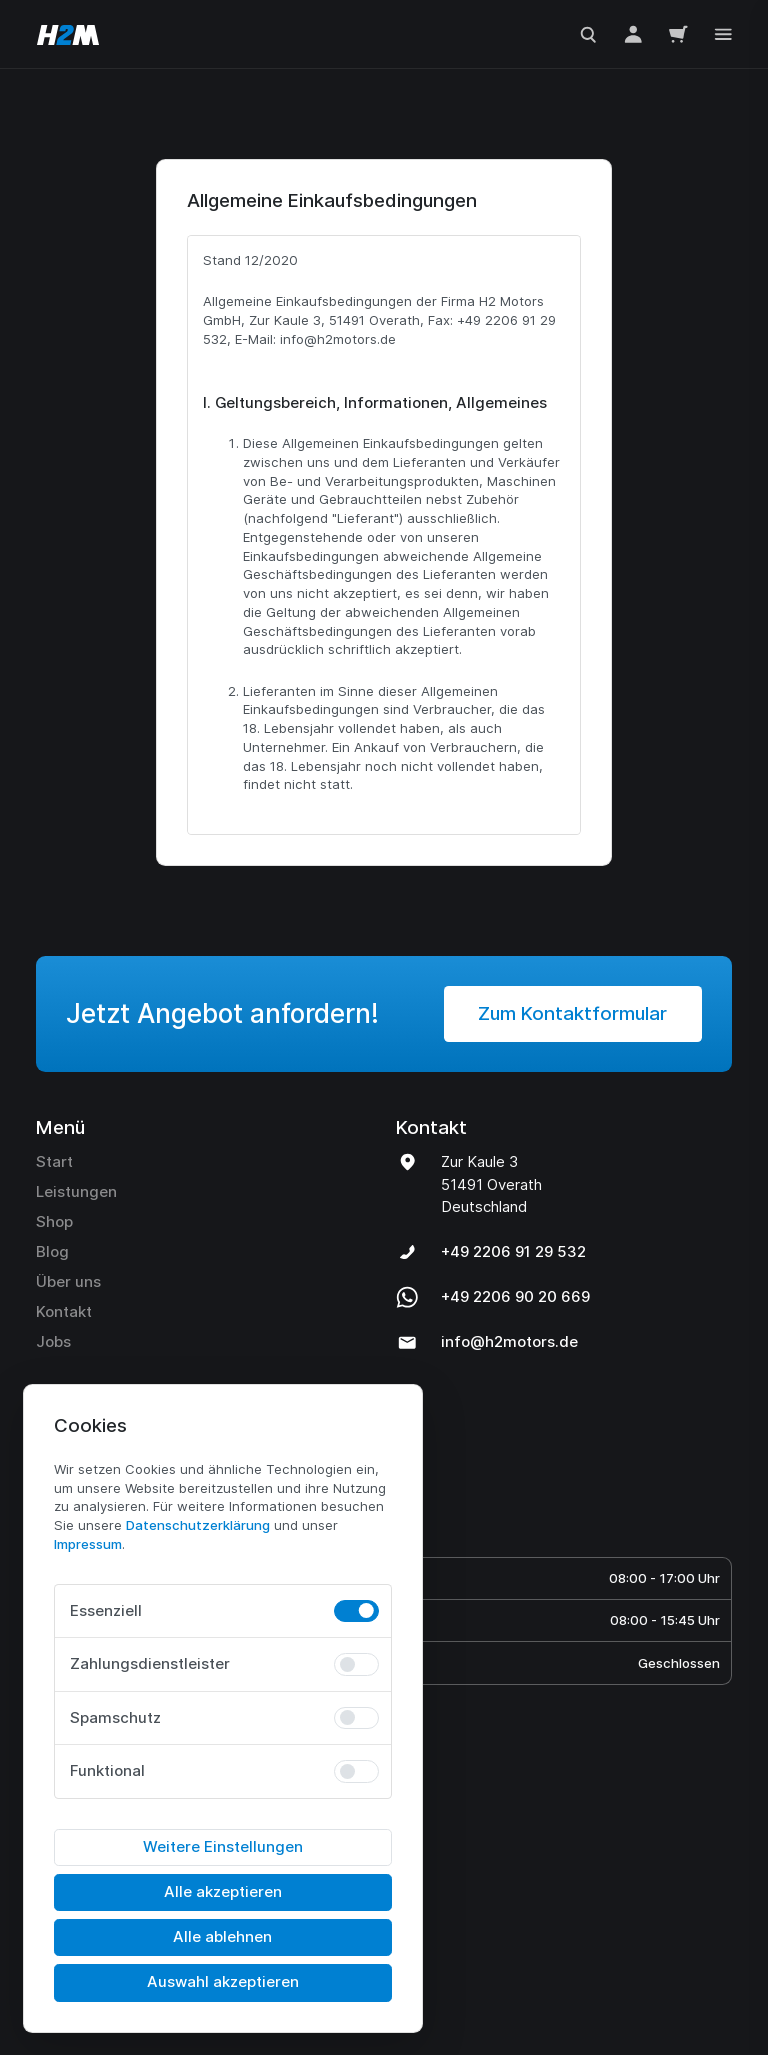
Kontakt (64, 1341)
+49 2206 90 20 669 (515, 1326)
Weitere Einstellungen (223, 1846)
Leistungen (76, 1221)
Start (54, 1191)
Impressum (88, 1544)
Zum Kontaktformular (572, 1043)
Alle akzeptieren (223, 1891)
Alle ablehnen (222, 1936)
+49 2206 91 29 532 (513, 1281)
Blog (52, 1281)
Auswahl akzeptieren (223, 1981)
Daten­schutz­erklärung (198, 1525)
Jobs (53, 1371)
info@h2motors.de (509, 1371)
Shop (54, 1251)
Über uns (68, 1311)
